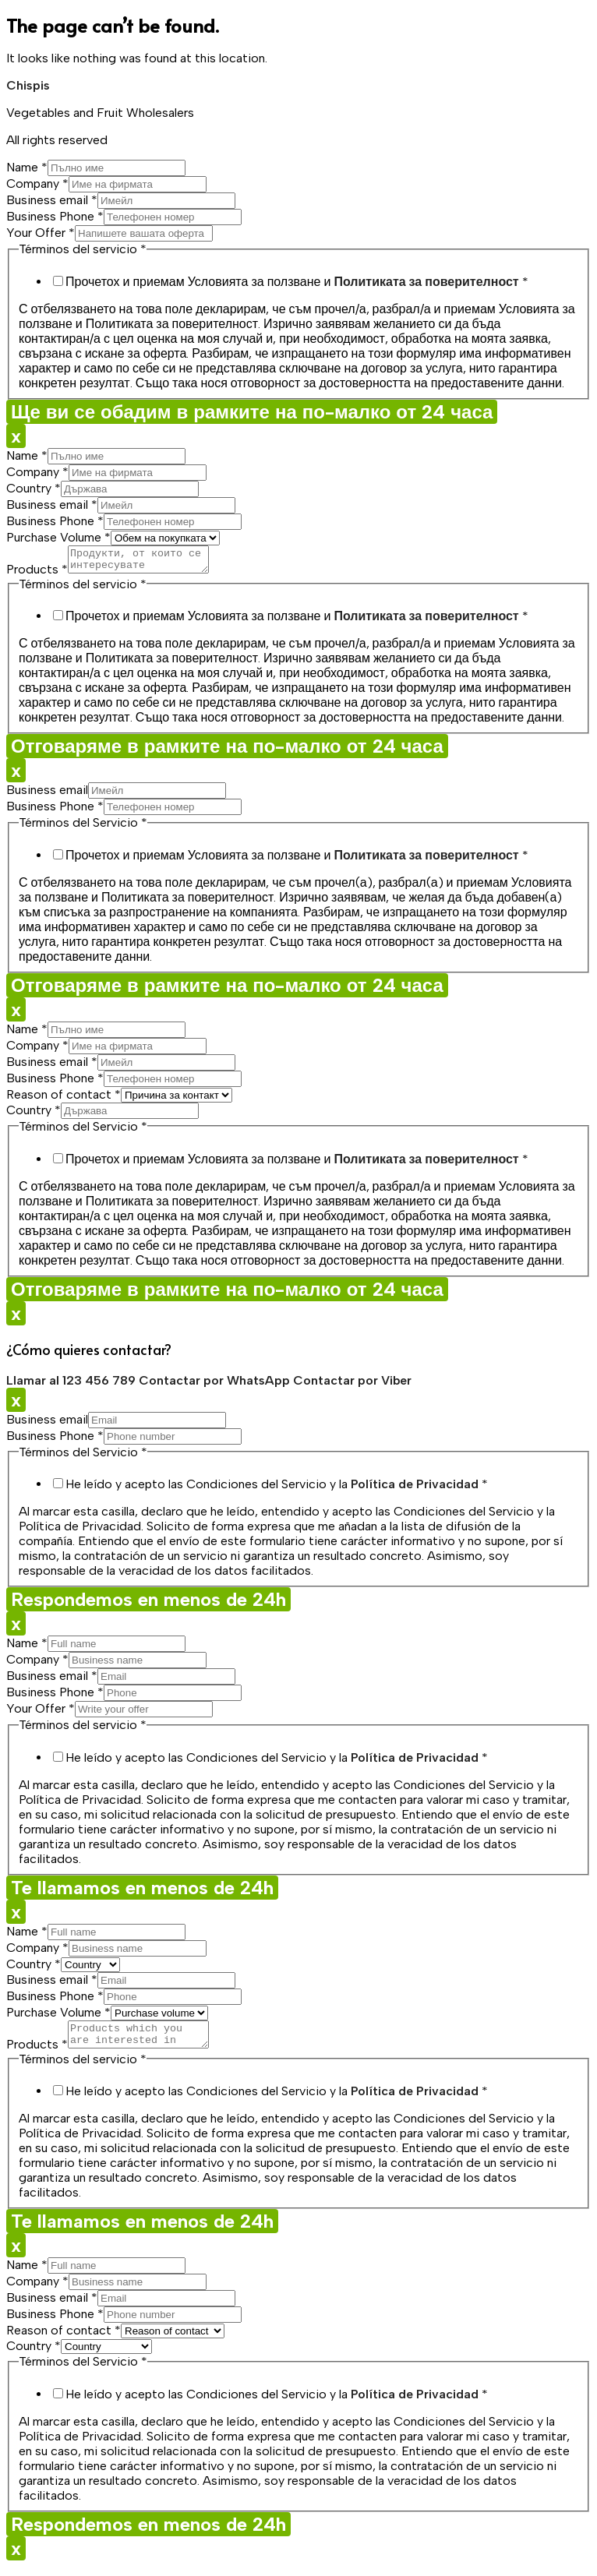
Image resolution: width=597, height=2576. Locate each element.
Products (37, 573)
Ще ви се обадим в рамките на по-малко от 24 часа (252, 412)
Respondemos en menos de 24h (148, 1604)
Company (37, 183)
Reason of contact (63, 1099)
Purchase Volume (58, 537)
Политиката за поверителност (426, 281)
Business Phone (55, 216)
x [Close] (16, 436)
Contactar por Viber (352, 1385)
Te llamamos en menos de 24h (142, 1892)
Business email (51, 199)
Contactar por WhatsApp (216, 1385)
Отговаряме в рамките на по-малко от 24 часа (227, 750)
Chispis (28, 85)
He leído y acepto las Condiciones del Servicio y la (276, 1488)
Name (27, 167)
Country (33, 488)
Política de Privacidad (415, 1488)
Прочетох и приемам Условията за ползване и (296, 281)
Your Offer (40, 232)
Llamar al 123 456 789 (72, 1385)
